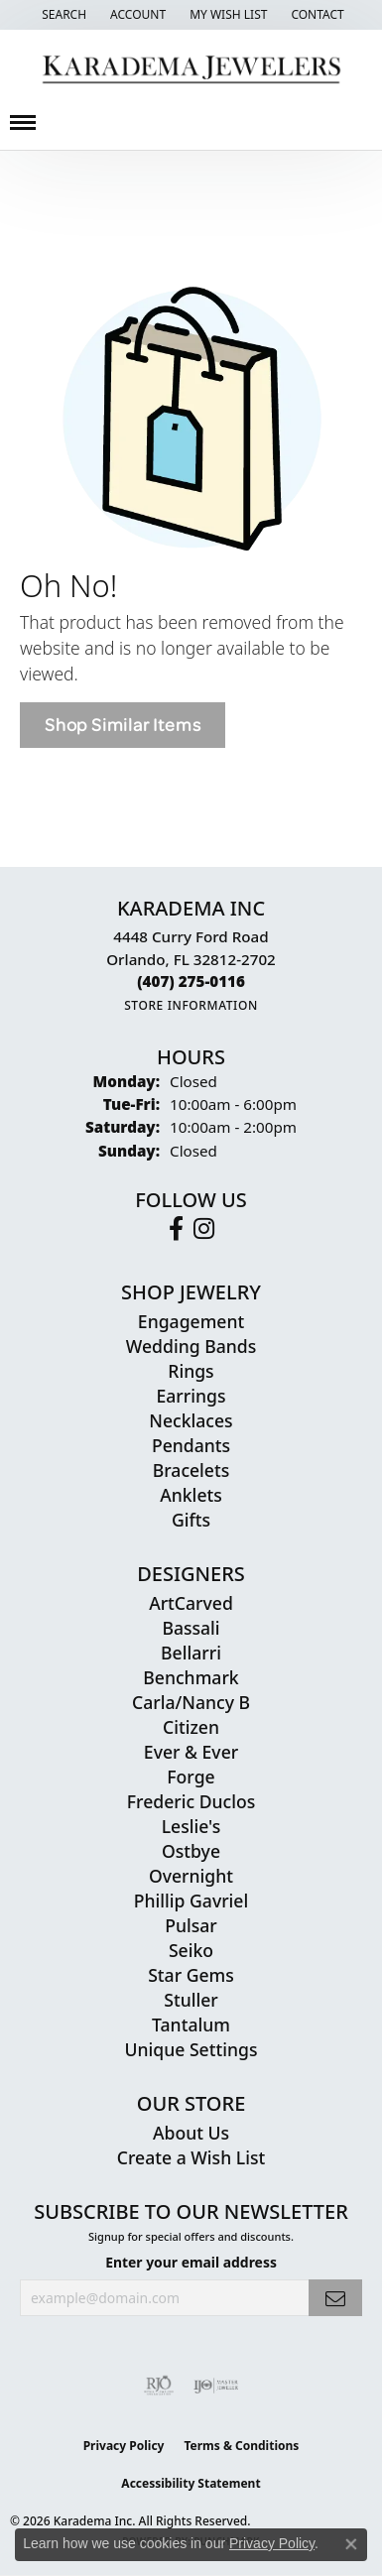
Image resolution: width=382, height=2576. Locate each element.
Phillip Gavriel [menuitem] (191, 1900)
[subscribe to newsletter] (335, 2297)
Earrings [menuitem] (191, 1396)
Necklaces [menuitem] (190, 1420)
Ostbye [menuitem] (191, 1851)
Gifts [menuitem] (191, 1520)
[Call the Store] (191, 981)
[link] (315, 15)
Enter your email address (191, 2262)
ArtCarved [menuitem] (191, 1603)
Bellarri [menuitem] (191, 1652)
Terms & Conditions (241, 2445)
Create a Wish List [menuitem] (191, 2157)
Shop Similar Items (122, 724)
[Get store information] (191, 1005)
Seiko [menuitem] (191, 1950)
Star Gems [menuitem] (191, 1975)
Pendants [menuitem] (191, 1445)
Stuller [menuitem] (191, 2000)
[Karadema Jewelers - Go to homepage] (191, 70)
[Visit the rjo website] (159, 2385)
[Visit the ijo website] (215, 2385)
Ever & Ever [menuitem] (191, 1752)
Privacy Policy (124, 2445)
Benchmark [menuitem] (190, 1677)
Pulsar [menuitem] (191, 1925)
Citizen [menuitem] (191, 1727)
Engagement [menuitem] (191, 1321)
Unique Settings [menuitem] (191, 2049)
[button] (62, 15)
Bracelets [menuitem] (191, 1470)
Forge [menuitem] (190, 1776)
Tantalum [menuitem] (191, 2024)
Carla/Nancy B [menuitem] (191, 1702)
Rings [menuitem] (190, 1371)
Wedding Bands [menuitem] (191, 1346)
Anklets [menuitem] (191, 1495)
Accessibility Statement (190, 2483)
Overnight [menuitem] (191, 1876)
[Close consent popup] (351, 2544)
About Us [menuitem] (191, 2133)
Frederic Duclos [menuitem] (191, 1801)
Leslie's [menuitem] (191, 1826)
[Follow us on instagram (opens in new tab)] (203, 1229)
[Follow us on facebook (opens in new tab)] (176, 1229)
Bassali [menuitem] (190, 1628)
